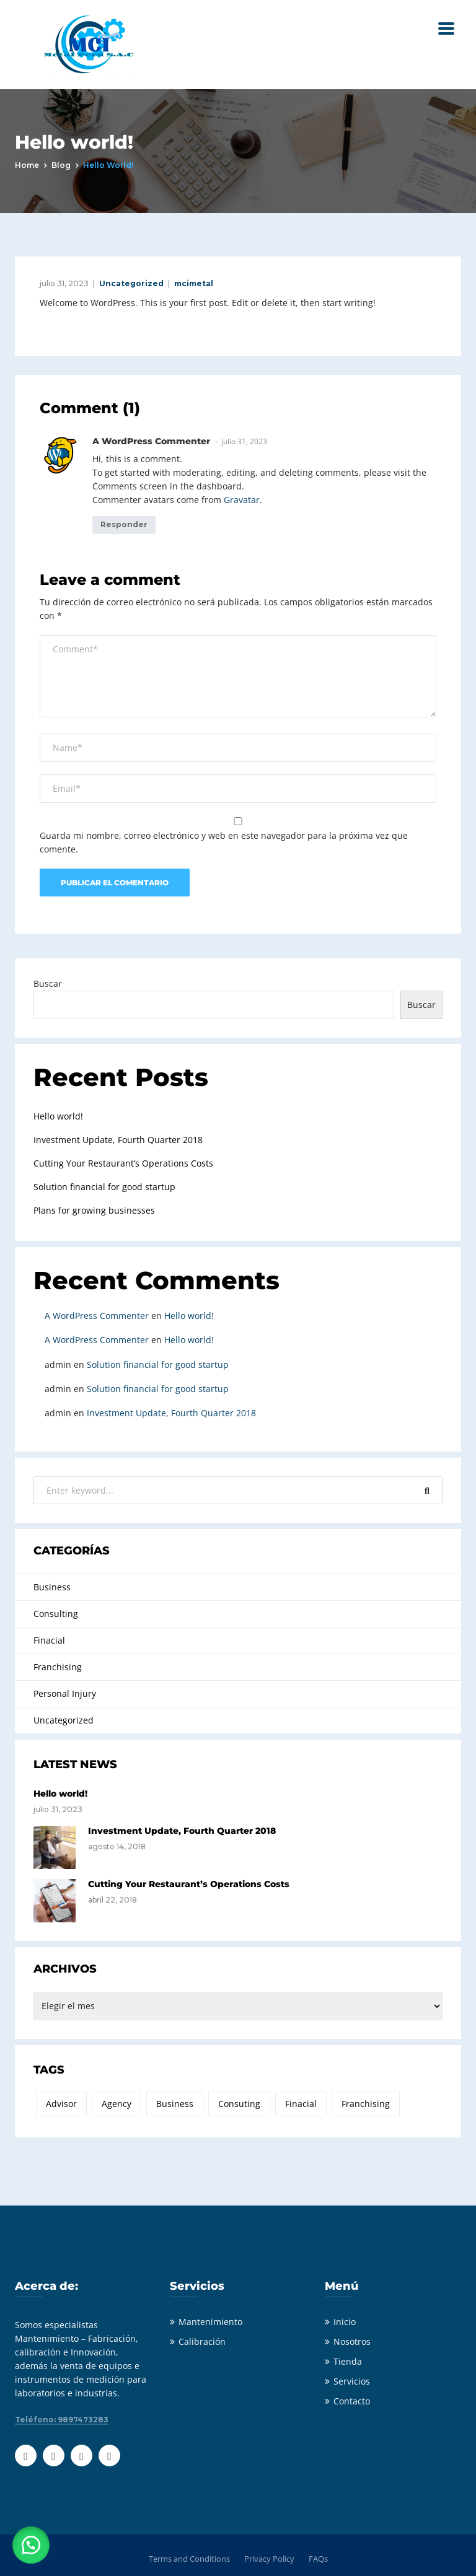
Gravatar (242, 500)
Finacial (49, 1640)
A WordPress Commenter (97, 1315)
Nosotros (352, 2341)
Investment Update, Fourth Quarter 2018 (118, 1140)
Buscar (47, 983)
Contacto (351, 2401)
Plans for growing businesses (94, 1210)
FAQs (318, 2558)
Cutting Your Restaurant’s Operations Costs (123, 1163)
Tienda (347, 2361)
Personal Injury (64, 1693)
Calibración (202, 2341)
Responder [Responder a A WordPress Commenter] (124, 524)
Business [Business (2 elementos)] (174, 2103)
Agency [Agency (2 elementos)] (116, 2103)
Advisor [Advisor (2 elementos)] (61, 2103)
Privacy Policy (269, 2558)
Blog (61, 165)
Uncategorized (131, 283)
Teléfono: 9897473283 (61, 2420)
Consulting (55, 1613)
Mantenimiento (210, 2322)
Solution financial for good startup (104, 1187)
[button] (31, 2545)
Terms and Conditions (189, 2558)
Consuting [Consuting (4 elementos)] (239, 2103)
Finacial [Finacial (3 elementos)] (301, 2103)
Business (52, 1587)
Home (27, 165)
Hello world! (58, 1116)
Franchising (57, 1667)
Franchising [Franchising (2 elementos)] (366, 2103)
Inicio (344, 2322)
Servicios (351, 2381)
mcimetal (193, 283)
